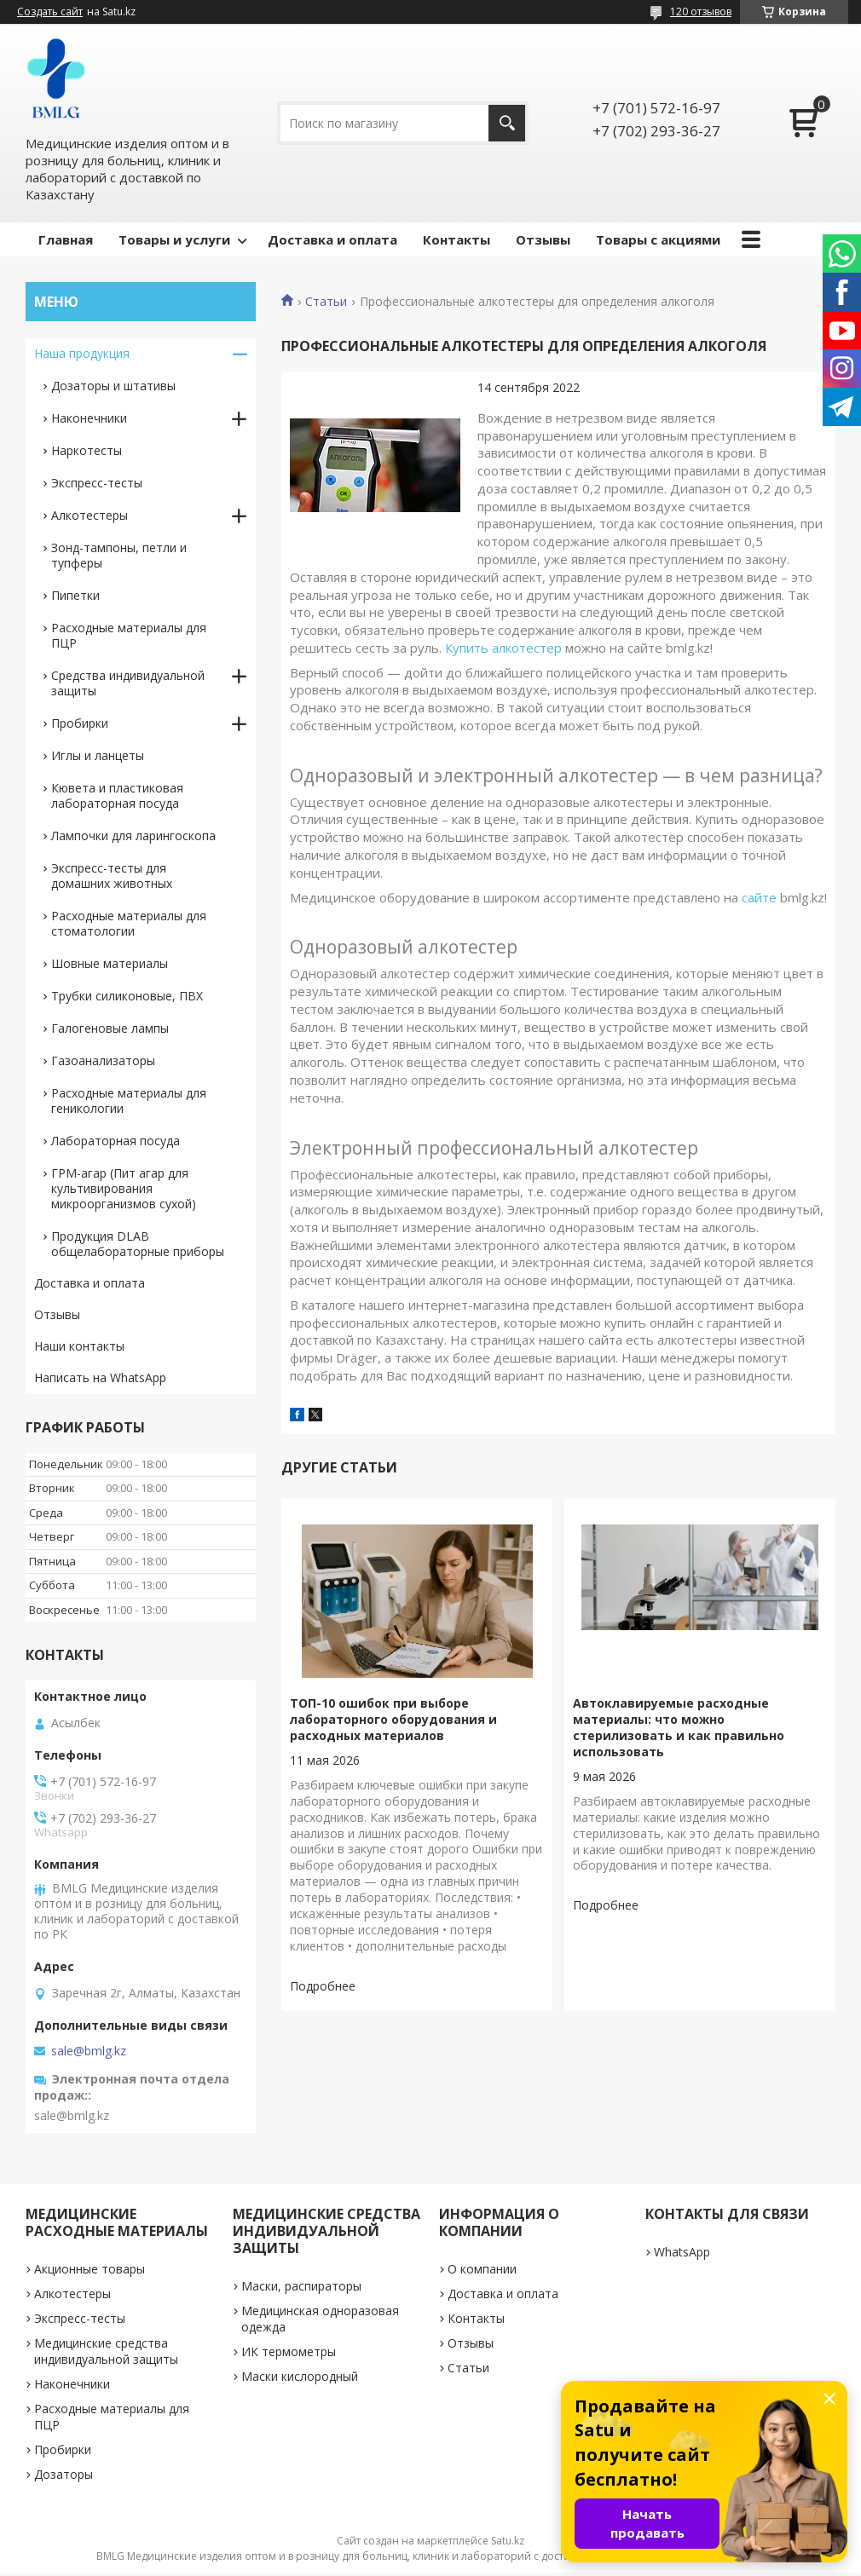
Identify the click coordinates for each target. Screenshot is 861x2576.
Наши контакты (79, 1346)
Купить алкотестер (503, 647)
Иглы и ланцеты (97, 755)
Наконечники (89, 418)
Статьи (326, 301)
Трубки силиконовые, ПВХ (127, 996)
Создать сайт (50, 12)
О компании (482, 2269)
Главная (65, 239)
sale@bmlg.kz (88, 2051)
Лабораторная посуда (115, 1140)
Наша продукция (82, 353)
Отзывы (543, 239)
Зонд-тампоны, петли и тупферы (119, 555)
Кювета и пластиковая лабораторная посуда (117, 795)
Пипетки (75, 595)
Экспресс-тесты (96, 483)
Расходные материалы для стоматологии (128, 923)
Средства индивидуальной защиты (128, 683)
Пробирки (79, 723)
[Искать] (506, 123)
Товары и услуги (174, 239)
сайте (759, 897)
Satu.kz (507, 2540)
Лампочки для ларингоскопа (133, 835)
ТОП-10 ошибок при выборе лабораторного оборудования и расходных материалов (393, 1719)
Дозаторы (63, 2474)
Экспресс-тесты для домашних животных (111, 875)
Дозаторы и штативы (113, 385)
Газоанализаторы (103, 1060)
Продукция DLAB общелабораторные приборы (137, 1243)
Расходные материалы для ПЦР (128, 635)
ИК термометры (288, 2351)
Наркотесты (86, 450)
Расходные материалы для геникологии (128, 1100)
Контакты (456, 239)
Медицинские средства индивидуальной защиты (106, 2351)
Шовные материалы (109, 963)
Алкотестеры (89, 515)
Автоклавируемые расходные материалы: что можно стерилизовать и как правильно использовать (678, 1727)
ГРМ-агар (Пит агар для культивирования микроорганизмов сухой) (123, 1188)
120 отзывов (700, 11)
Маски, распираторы (301, 2286)
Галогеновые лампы (110, 1028)
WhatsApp (682, 2252)
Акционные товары (89, 2269)
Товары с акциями (658, 239)
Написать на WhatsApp (100, 1377)
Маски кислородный (299, 2376)
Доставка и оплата (332, 239)
